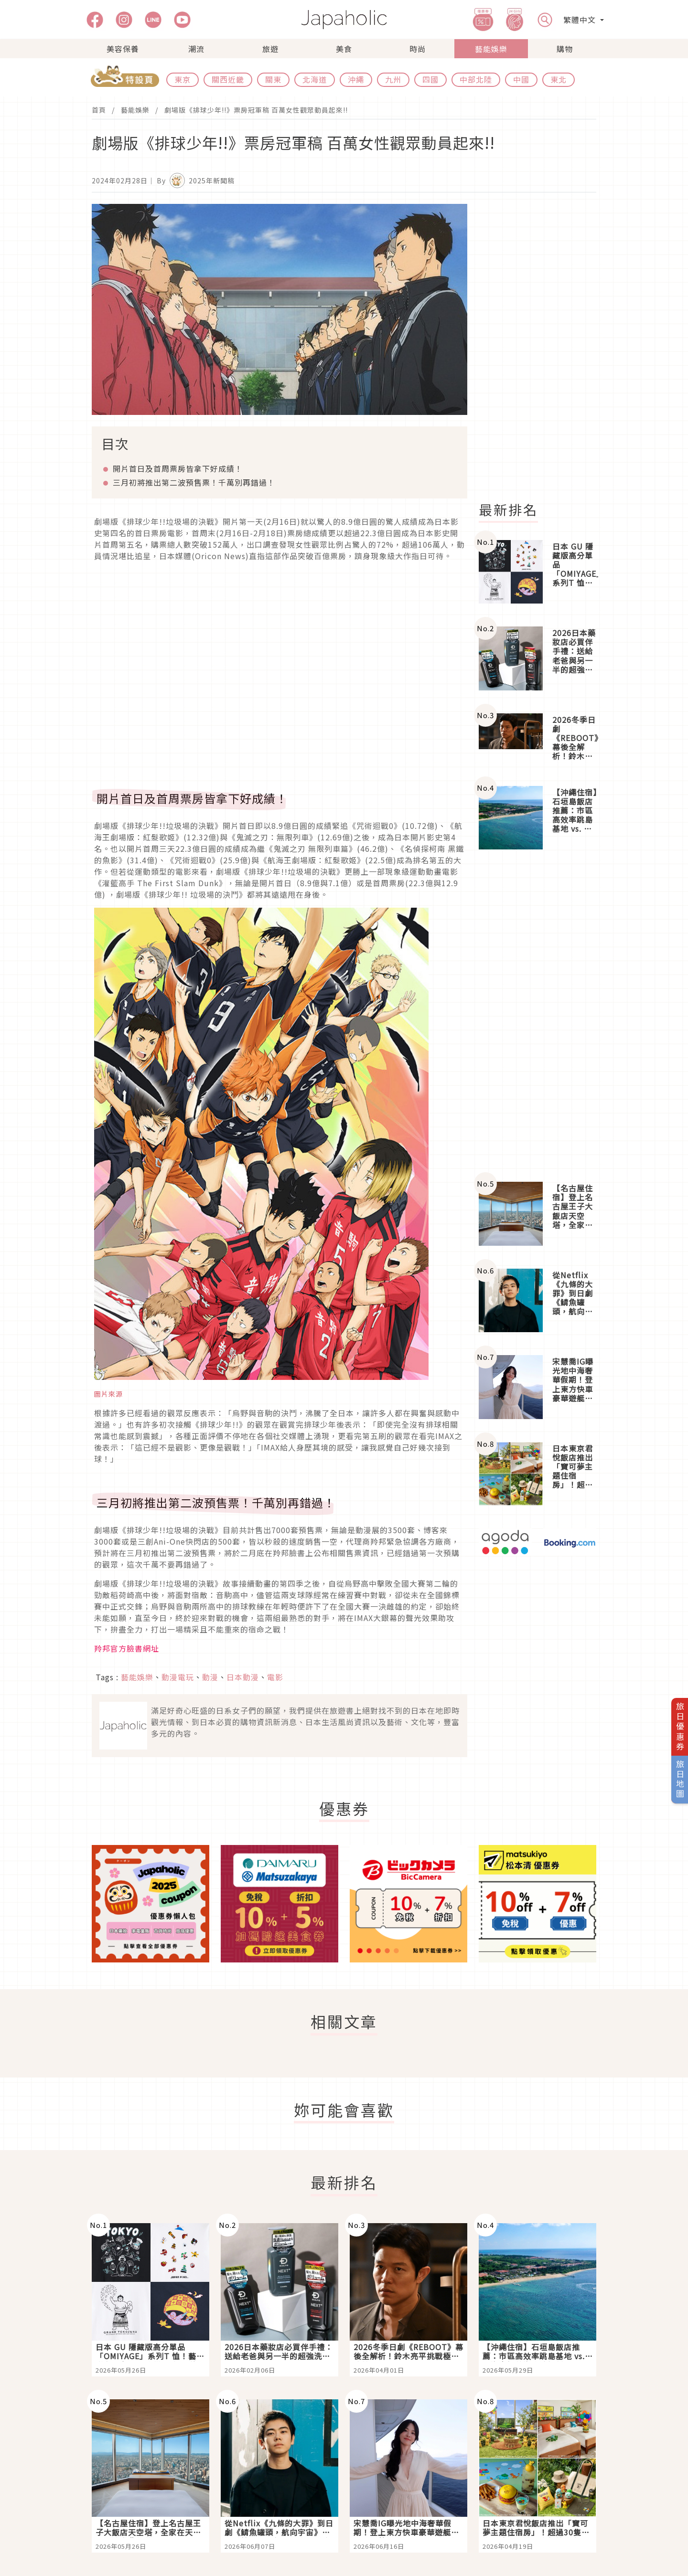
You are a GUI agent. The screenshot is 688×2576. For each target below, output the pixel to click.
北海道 (314, 79)
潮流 (196, 48)
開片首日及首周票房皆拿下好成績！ (178, 468)
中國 (521, 79)
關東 (273, 79)
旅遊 (270, 48)
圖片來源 (108, 1394)
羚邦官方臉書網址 (126, 1648)
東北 (558, 79)
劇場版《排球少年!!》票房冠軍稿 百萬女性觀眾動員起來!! (256, 110)
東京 (182, 79)
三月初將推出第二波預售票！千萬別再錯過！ (194, 482)
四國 (430, 79)
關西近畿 (228, 79)
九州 (393, 79)
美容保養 (123, 48)
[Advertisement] (543, 347)
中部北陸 (476, 79)
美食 (344, 48)
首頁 (99, 110)
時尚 (417, 48)
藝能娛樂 (491, 48)
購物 (565, 48)
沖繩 (356, 79)
